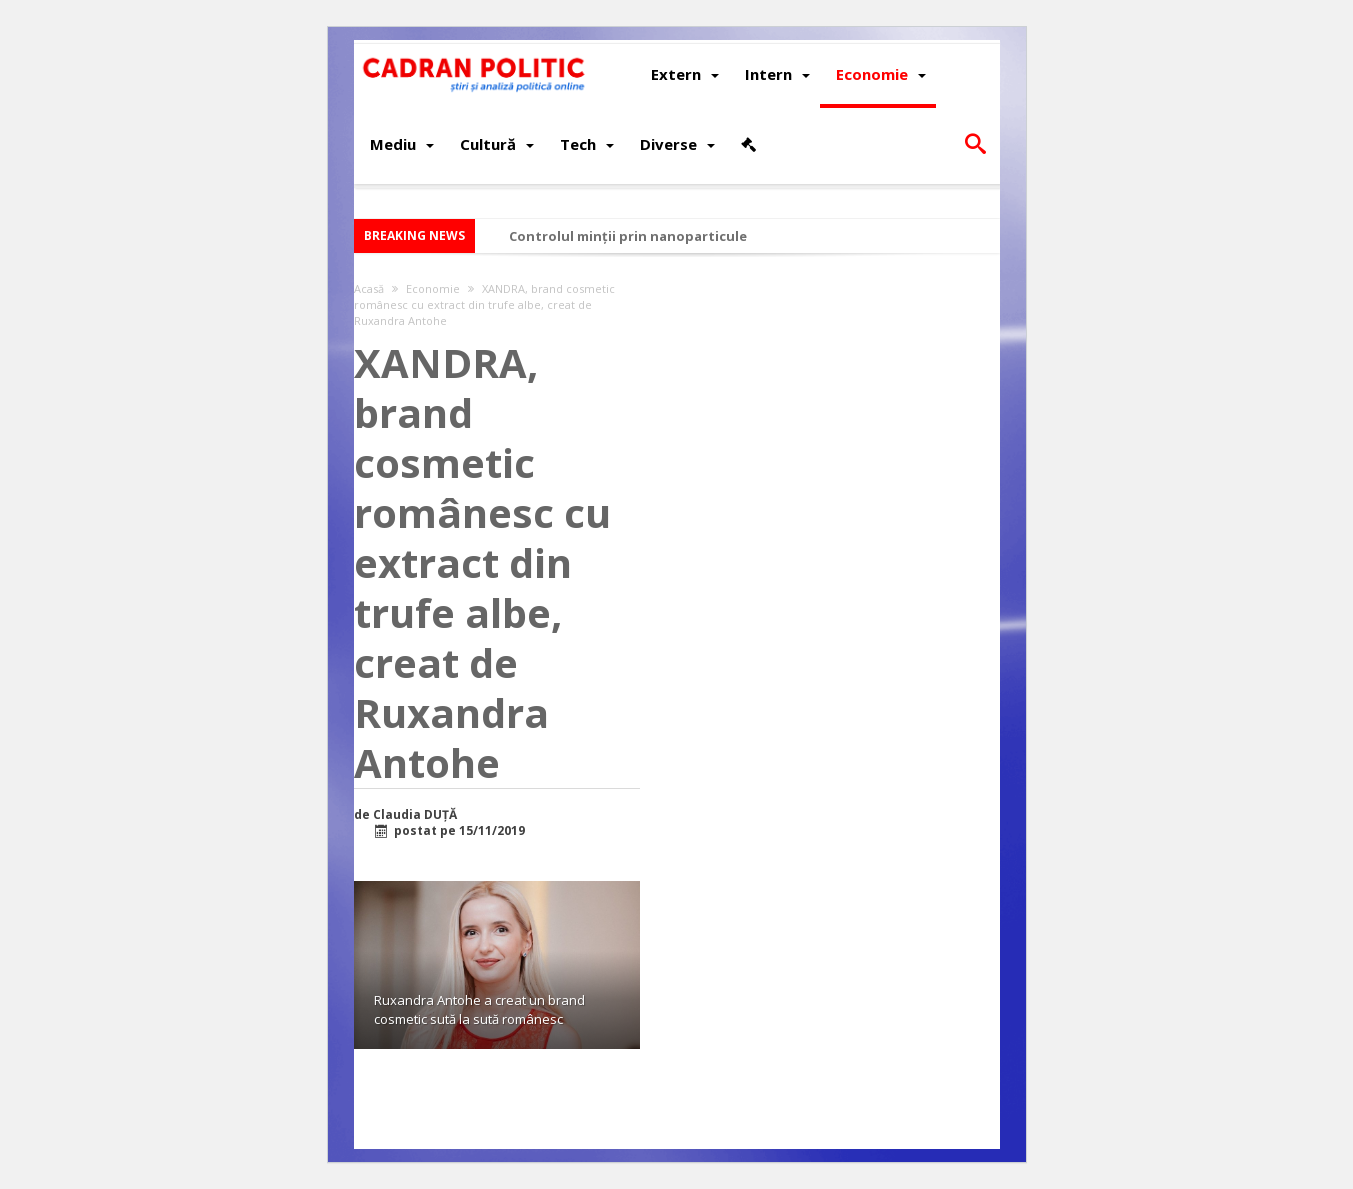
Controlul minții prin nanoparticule (628, 236)
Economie (433, 288)
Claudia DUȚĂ (415, 815)
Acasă (369, 288)
